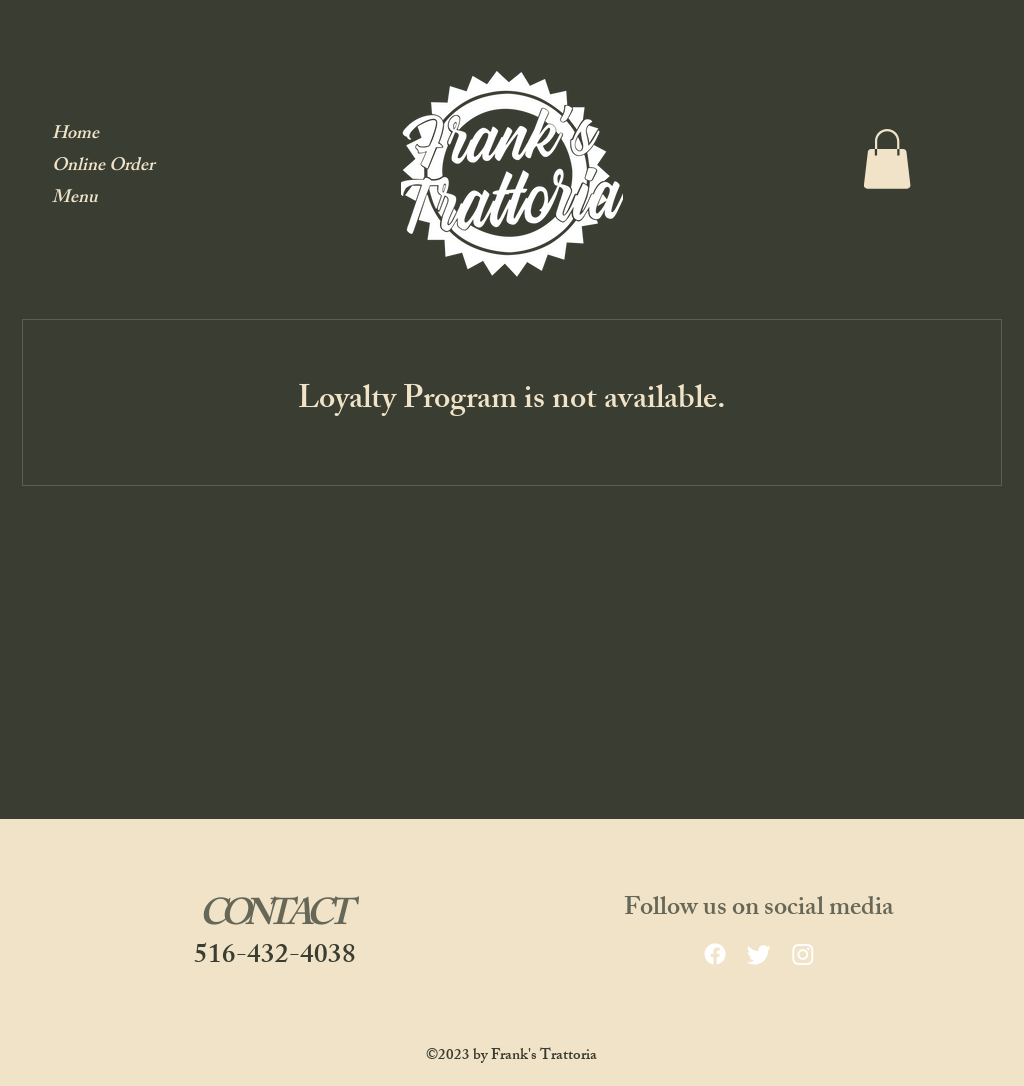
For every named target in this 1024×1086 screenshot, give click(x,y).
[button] (887, 159)
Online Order (103, 167)
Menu (74, 199)
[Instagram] (803, 954)
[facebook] (715, 954)
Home (75, 135)
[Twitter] (759, 954)
